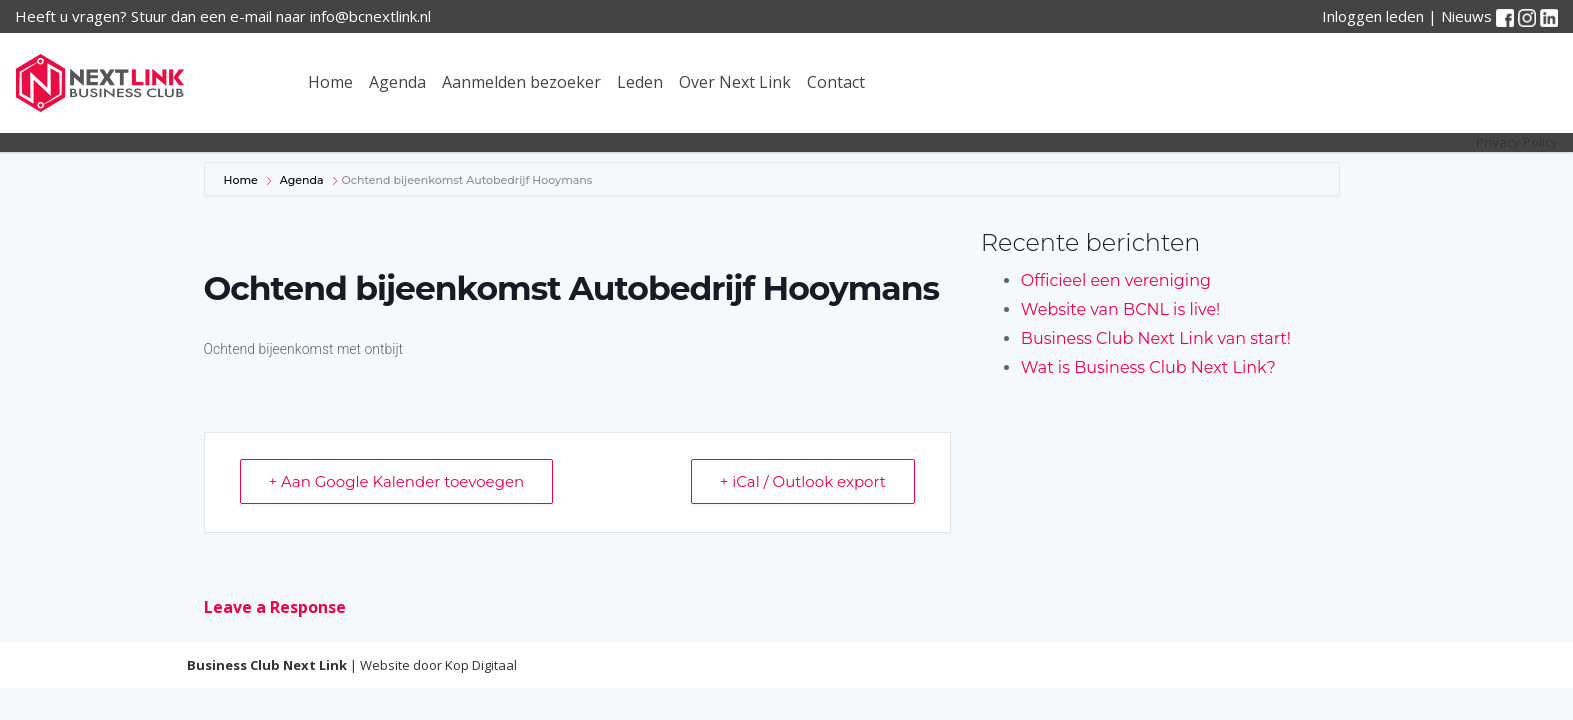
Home (330, 82)
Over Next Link (735, 82)
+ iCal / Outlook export (803, 481)
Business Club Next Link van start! (1156, 338)
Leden (640, 82)
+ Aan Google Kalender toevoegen (397, 481)
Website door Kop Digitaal (438, 665)
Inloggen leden (1373, 16)
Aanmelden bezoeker (521, 82)
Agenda (397, 82)
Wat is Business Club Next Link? (1148, 367)
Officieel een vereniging (1116, 280)
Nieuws (1466, 16)
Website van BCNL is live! (1120, 309)
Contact (836, 82)
